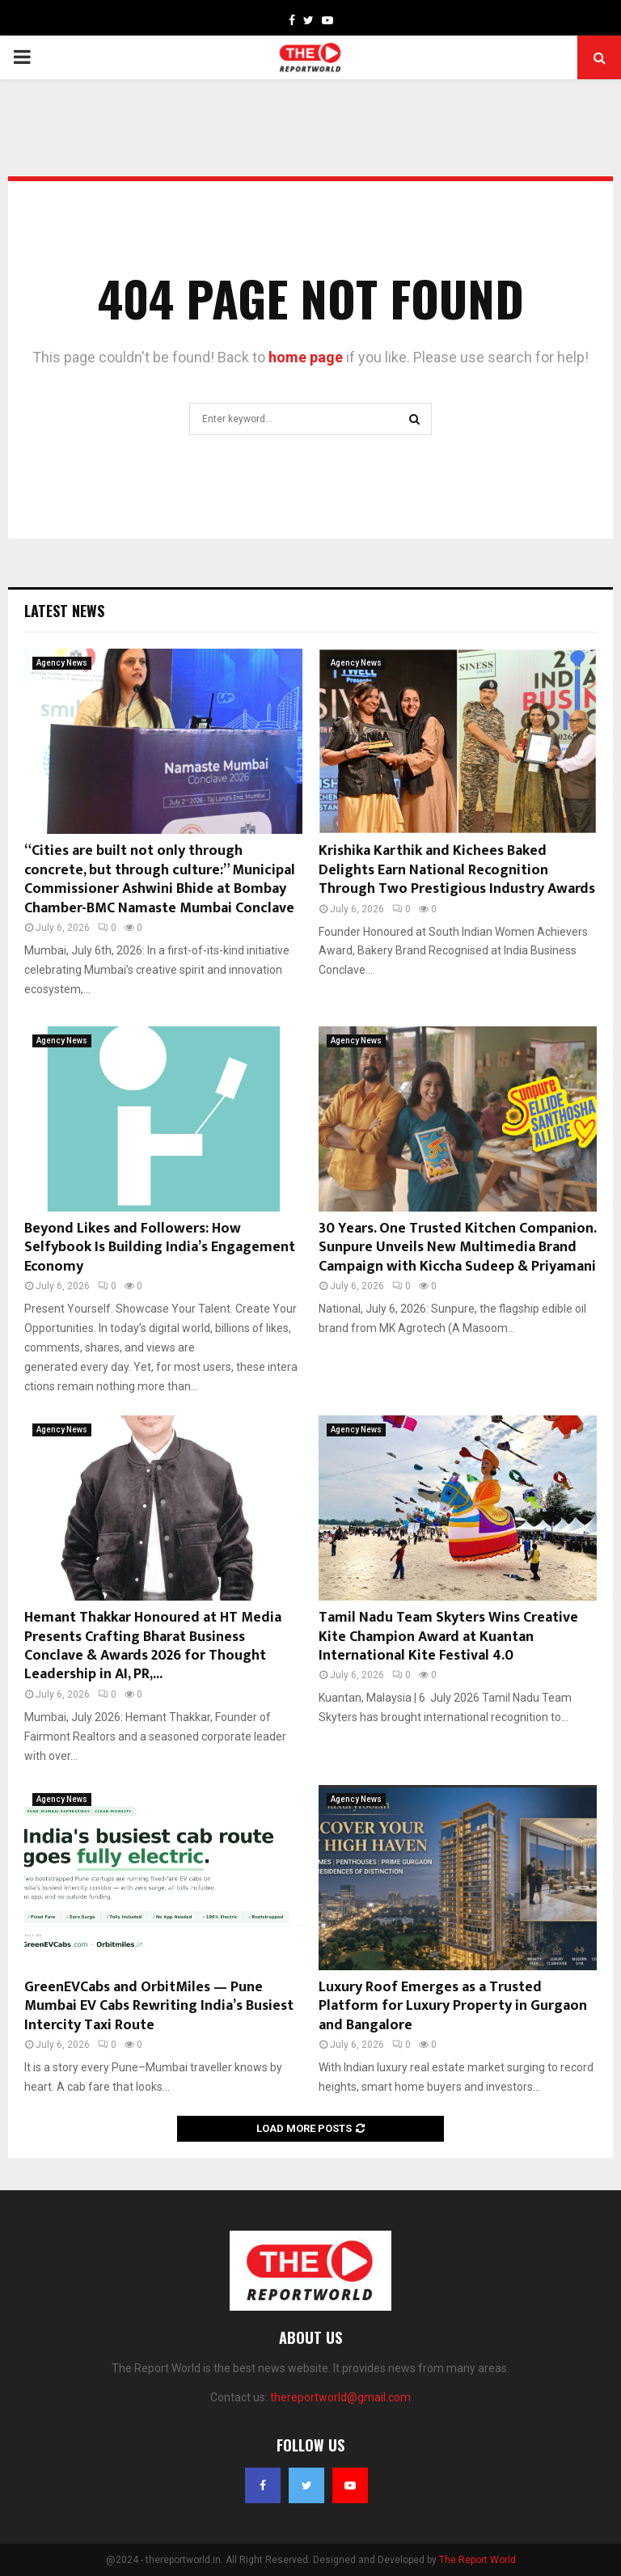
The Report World (477, 2559)
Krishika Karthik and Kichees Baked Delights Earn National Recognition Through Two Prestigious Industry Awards (457, 870)
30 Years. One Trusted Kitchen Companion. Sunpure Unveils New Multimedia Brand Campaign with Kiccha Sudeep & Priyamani (457, 1247)
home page (305, 357)
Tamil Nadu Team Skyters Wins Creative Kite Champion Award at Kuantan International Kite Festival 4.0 (448, 1636)
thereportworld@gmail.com (340, 2397)
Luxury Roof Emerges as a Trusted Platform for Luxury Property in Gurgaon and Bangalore (453, 2006)
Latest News (64, 610)
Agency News (61, 662)
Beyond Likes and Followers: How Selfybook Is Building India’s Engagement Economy (159, 1247)
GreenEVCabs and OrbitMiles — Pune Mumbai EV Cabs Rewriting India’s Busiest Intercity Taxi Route (159, 2006)
